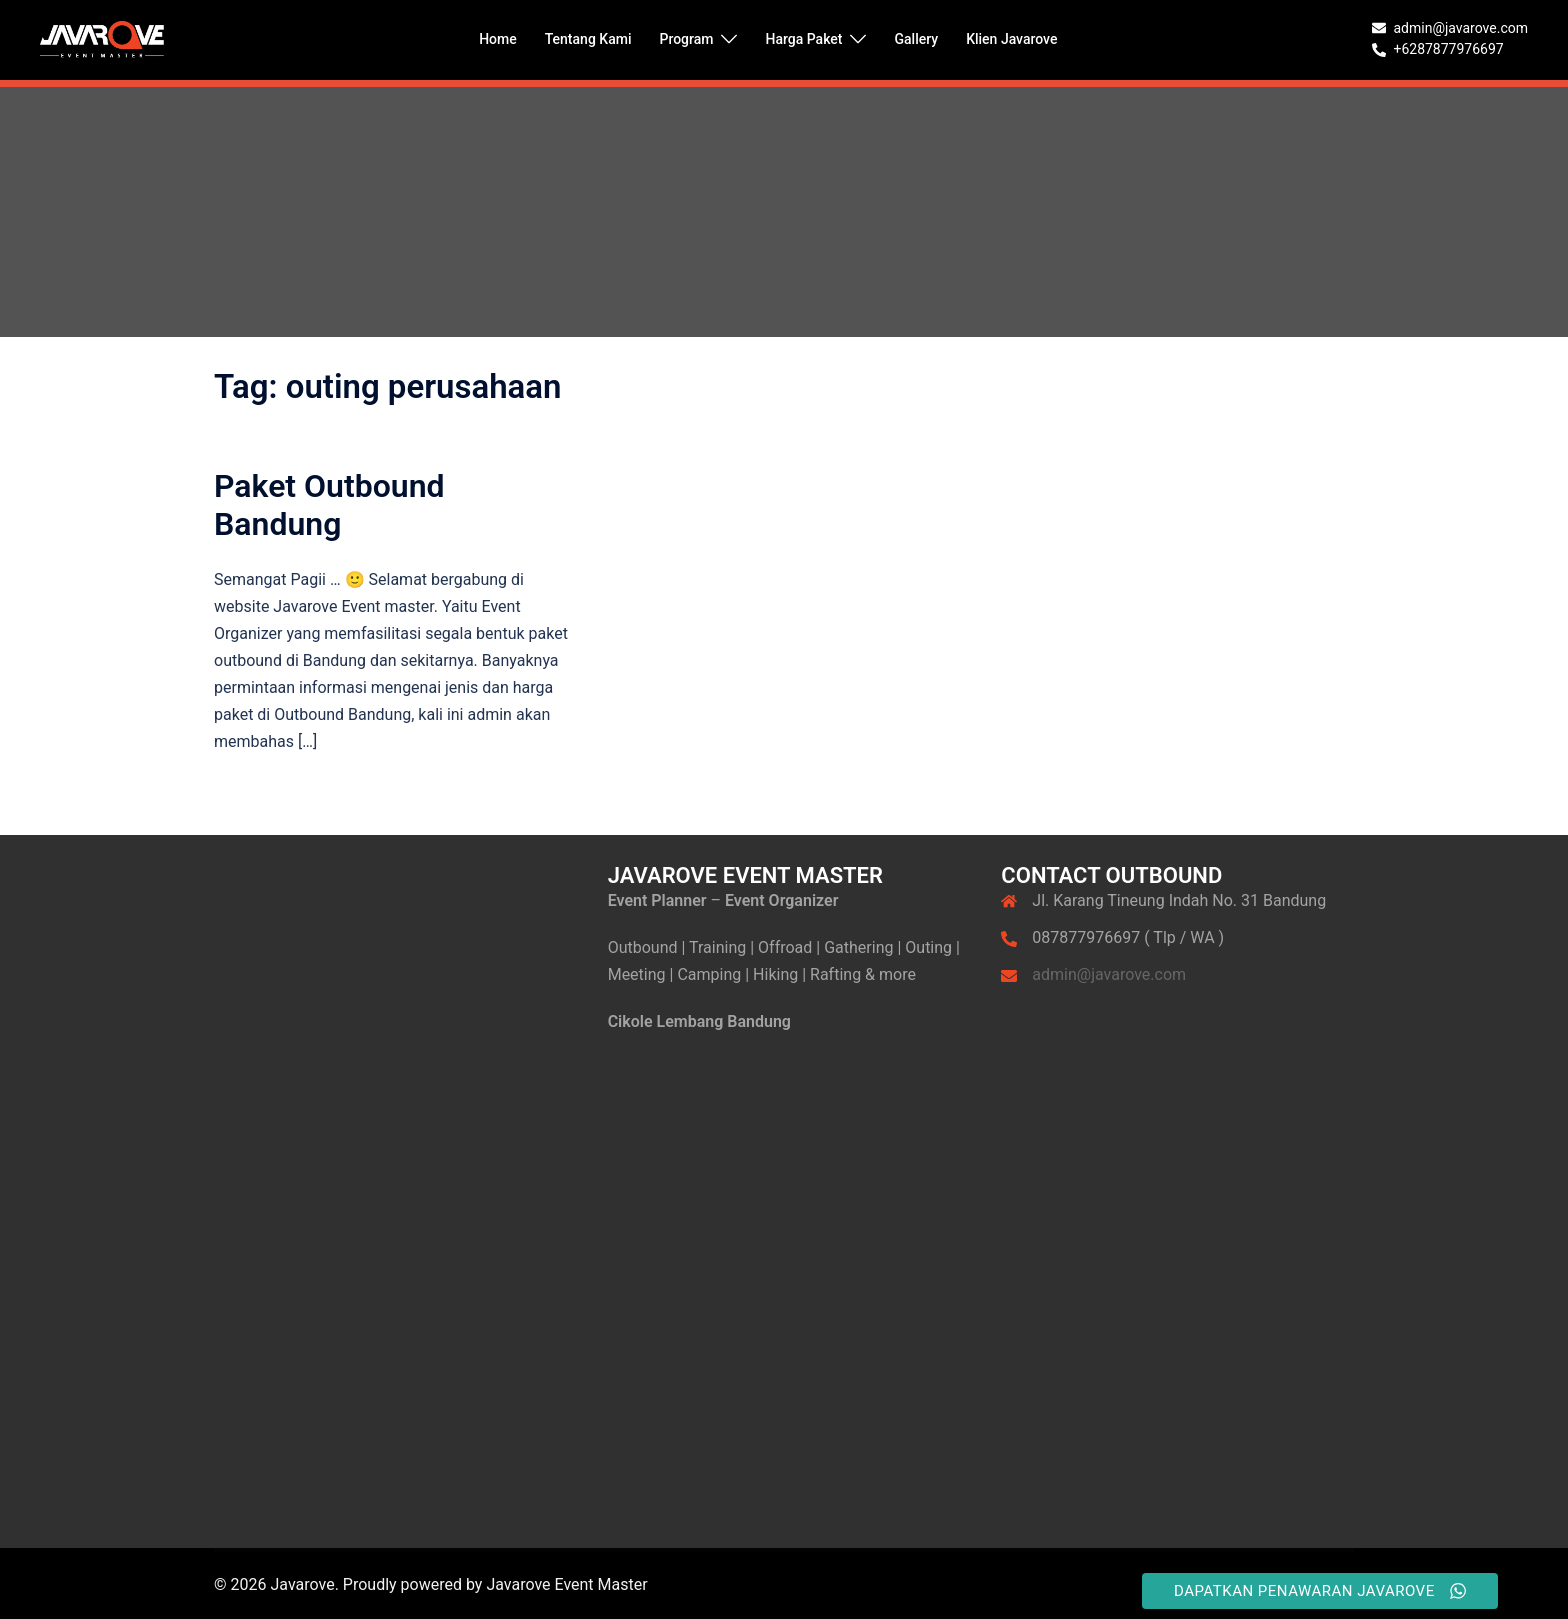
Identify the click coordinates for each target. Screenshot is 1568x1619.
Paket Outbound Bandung (329, 505)
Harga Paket (803, 39)
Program (686, 39)
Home (498, 39)
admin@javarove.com (1109, 974)
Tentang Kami (588, 39)
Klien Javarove (1011, 39)
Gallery (916, 39)
